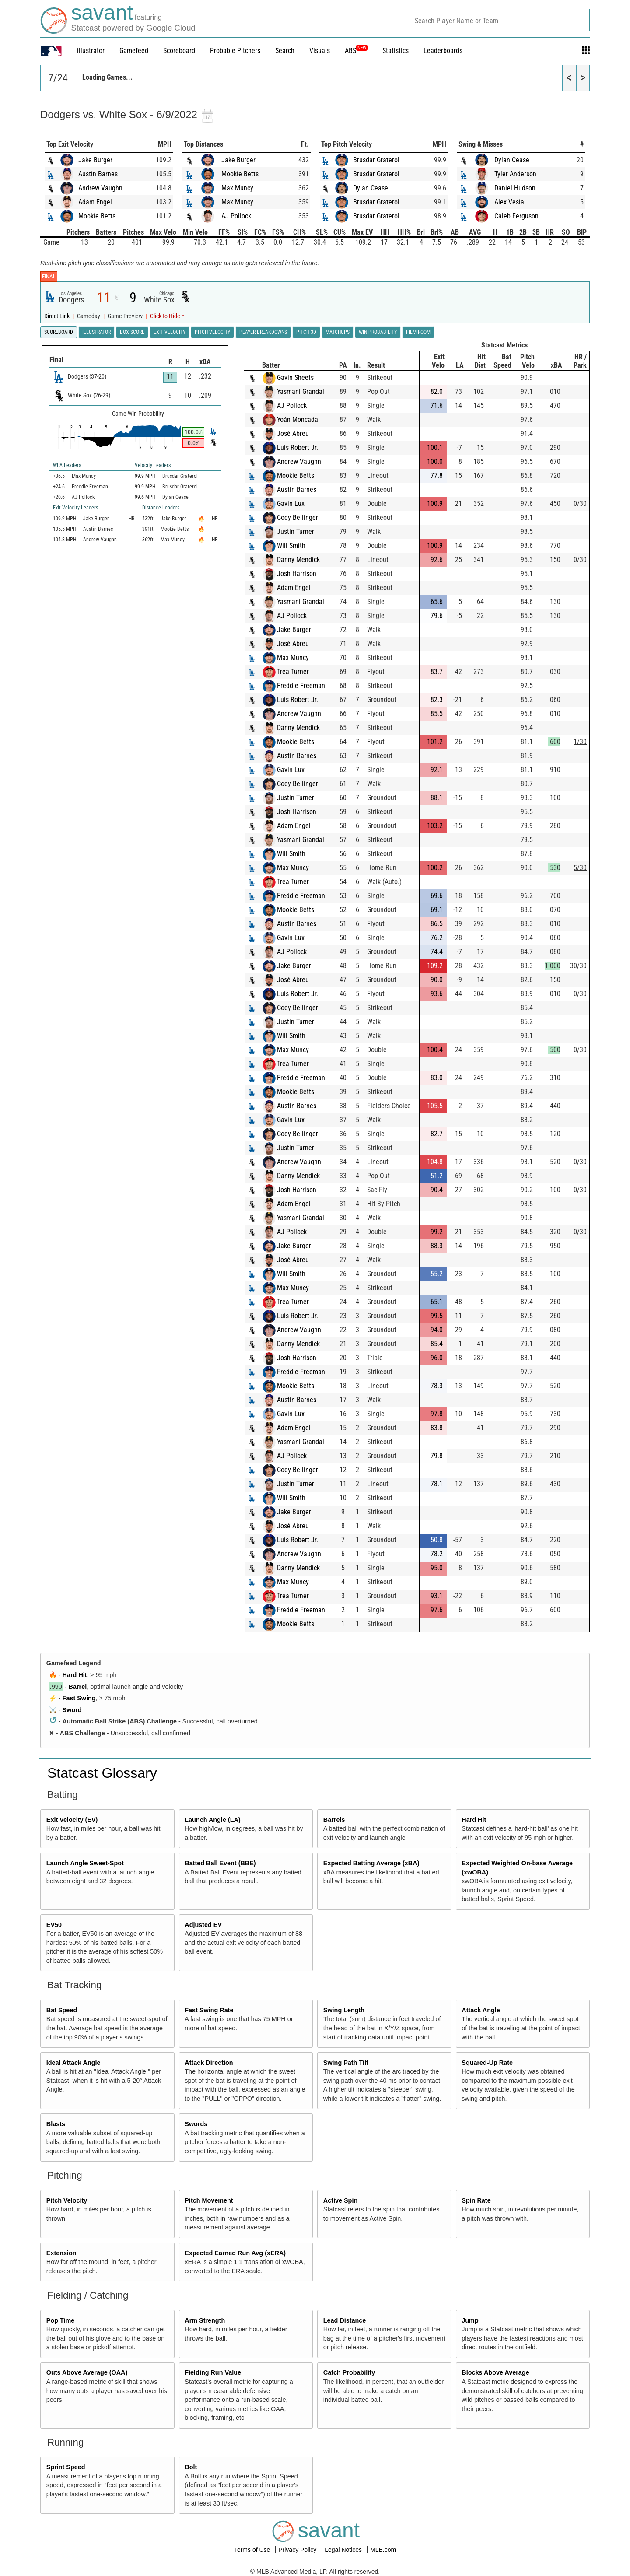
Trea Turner (293, 671)
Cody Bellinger (297, 517)
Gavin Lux (290, 503)
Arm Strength (205, 2320)
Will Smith (291, 545)
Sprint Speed (65, 2467)
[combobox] (499, 20)
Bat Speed (61, 2010)
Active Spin (340, 2200)
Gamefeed (133, 50)
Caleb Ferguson (516, 216)
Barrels (334, 1819)
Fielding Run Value (213, 2372)
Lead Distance (344, 2320)
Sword (72, 1709)
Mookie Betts (97, 216)
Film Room (418, 332)
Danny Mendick (298, 559)
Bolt (191, 2467)
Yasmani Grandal (300, 391)
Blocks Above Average (495, 2372)
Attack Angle (481, 2010)
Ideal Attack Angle (73, 2062)
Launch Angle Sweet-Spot (85, 1863)
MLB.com (383, 2549)
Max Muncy (237, 188)
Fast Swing (79, 1698)
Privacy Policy (298, 2549)
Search (284, 50)
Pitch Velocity (67, 2200)
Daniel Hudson (515, 188)
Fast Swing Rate (209, 2010)
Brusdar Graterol (376, 160)
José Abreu (293, 433)
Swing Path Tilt (345, 2062)
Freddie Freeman (301, 685)
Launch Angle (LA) (212, 1819)
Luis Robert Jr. (297, 447)
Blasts (55, 2123)
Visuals (319, 50)
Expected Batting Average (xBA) (371, 1863)
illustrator (91, 50)
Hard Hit (75, 1674)
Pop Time (60, 2320)
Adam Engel (95, 202)
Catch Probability (349, 2372)
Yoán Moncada (297, 419)
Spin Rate (476, 2200)
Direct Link (57, 316)
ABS (356, 50)
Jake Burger (95, 160)
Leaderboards (443, 50)
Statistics (395, 50)
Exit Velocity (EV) (72, 1819)
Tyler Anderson (515, 174)
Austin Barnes (98, 174)
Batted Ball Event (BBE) (220, 1863)
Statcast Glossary (102, 1773)
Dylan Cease (370, 188)
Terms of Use (253, 2549)
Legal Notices (344, 2549)
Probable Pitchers (235, 50)
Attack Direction (209, 2062)
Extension (61, 2253)
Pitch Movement (209, 2200)
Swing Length (343, 2010)
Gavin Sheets (295, 377)
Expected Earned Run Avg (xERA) (235, 2253)
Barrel (78, 1686)
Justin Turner (295, 531)
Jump (470, 2320)
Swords (196, 2123)
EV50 (54, 1924)
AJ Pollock (236, 216)
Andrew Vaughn (100, 188)
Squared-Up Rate (487, 2062)
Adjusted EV (203, 1924)
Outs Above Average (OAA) (87, 2372)
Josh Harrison (296, 573)
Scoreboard (179, 50)
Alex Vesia (509, 202)
